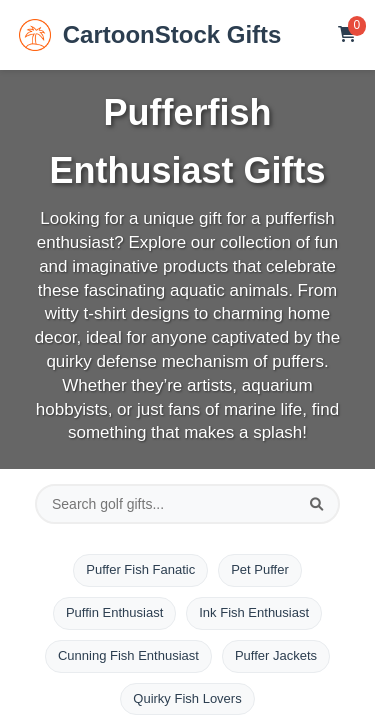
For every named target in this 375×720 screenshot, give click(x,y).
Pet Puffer (260, 569)
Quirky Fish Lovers (187, 698)
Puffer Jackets (276, 655)
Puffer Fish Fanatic (140, 569)
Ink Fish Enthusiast (254, 612)
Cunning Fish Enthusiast (128, 655)
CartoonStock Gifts (150, 35)
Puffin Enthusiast (114, 612)
